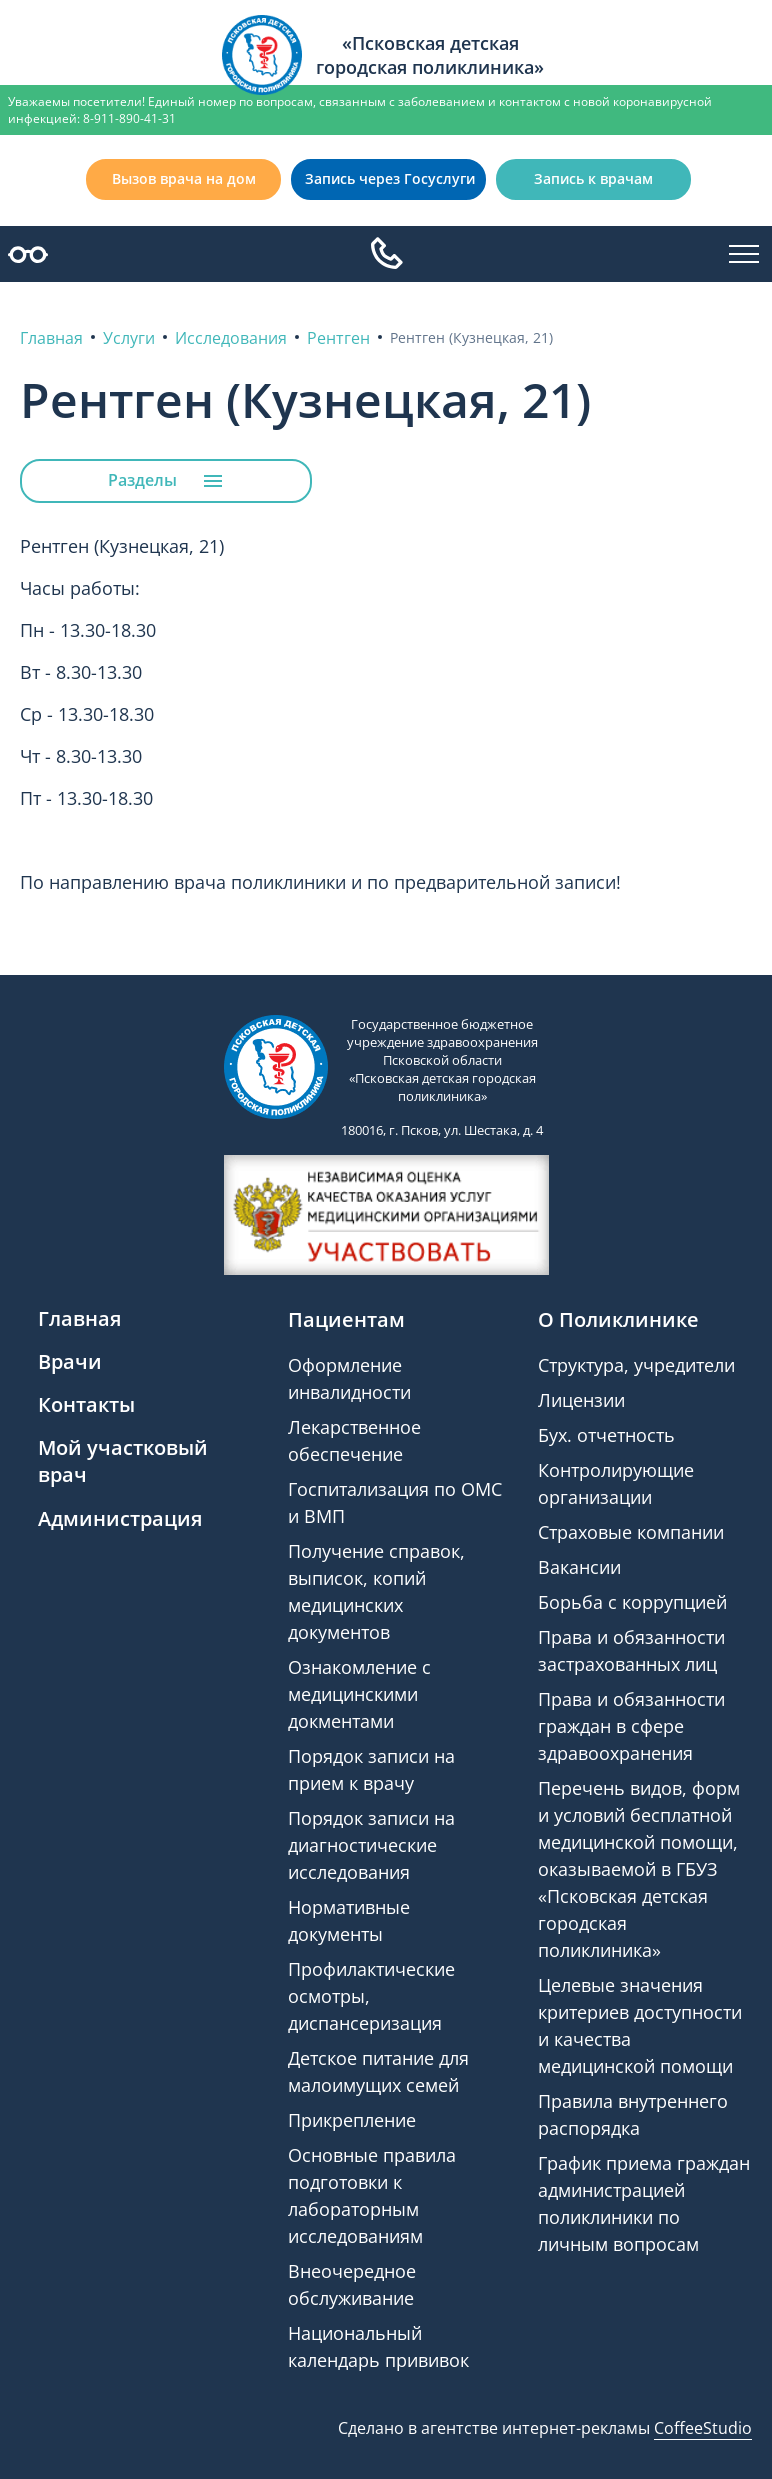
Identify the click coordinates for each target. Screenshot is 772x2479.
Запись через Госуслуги (390, 178)
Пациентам (346, 1319)
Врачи (70, 1361)
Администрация (120, 1518)
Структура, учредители (636, 1365)
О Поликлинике (618, 1319)
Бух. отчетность (606, 1435)
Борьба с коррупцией (632, 1602)
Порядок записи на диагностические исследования (371, 1845)
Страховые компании (631, 1532)
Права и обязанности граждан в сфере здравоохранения (631, 1726)
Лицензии (581, 1400)
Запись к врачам (593, 178)
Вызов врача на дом (184, 178)
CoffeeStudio (703, 2428)
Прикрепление (352, 2120)
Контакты (86, 1404)
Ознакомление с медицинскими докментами (359, 1694)
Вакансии (579, 1567)
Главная (79, 1318)
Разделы (166, 481)
